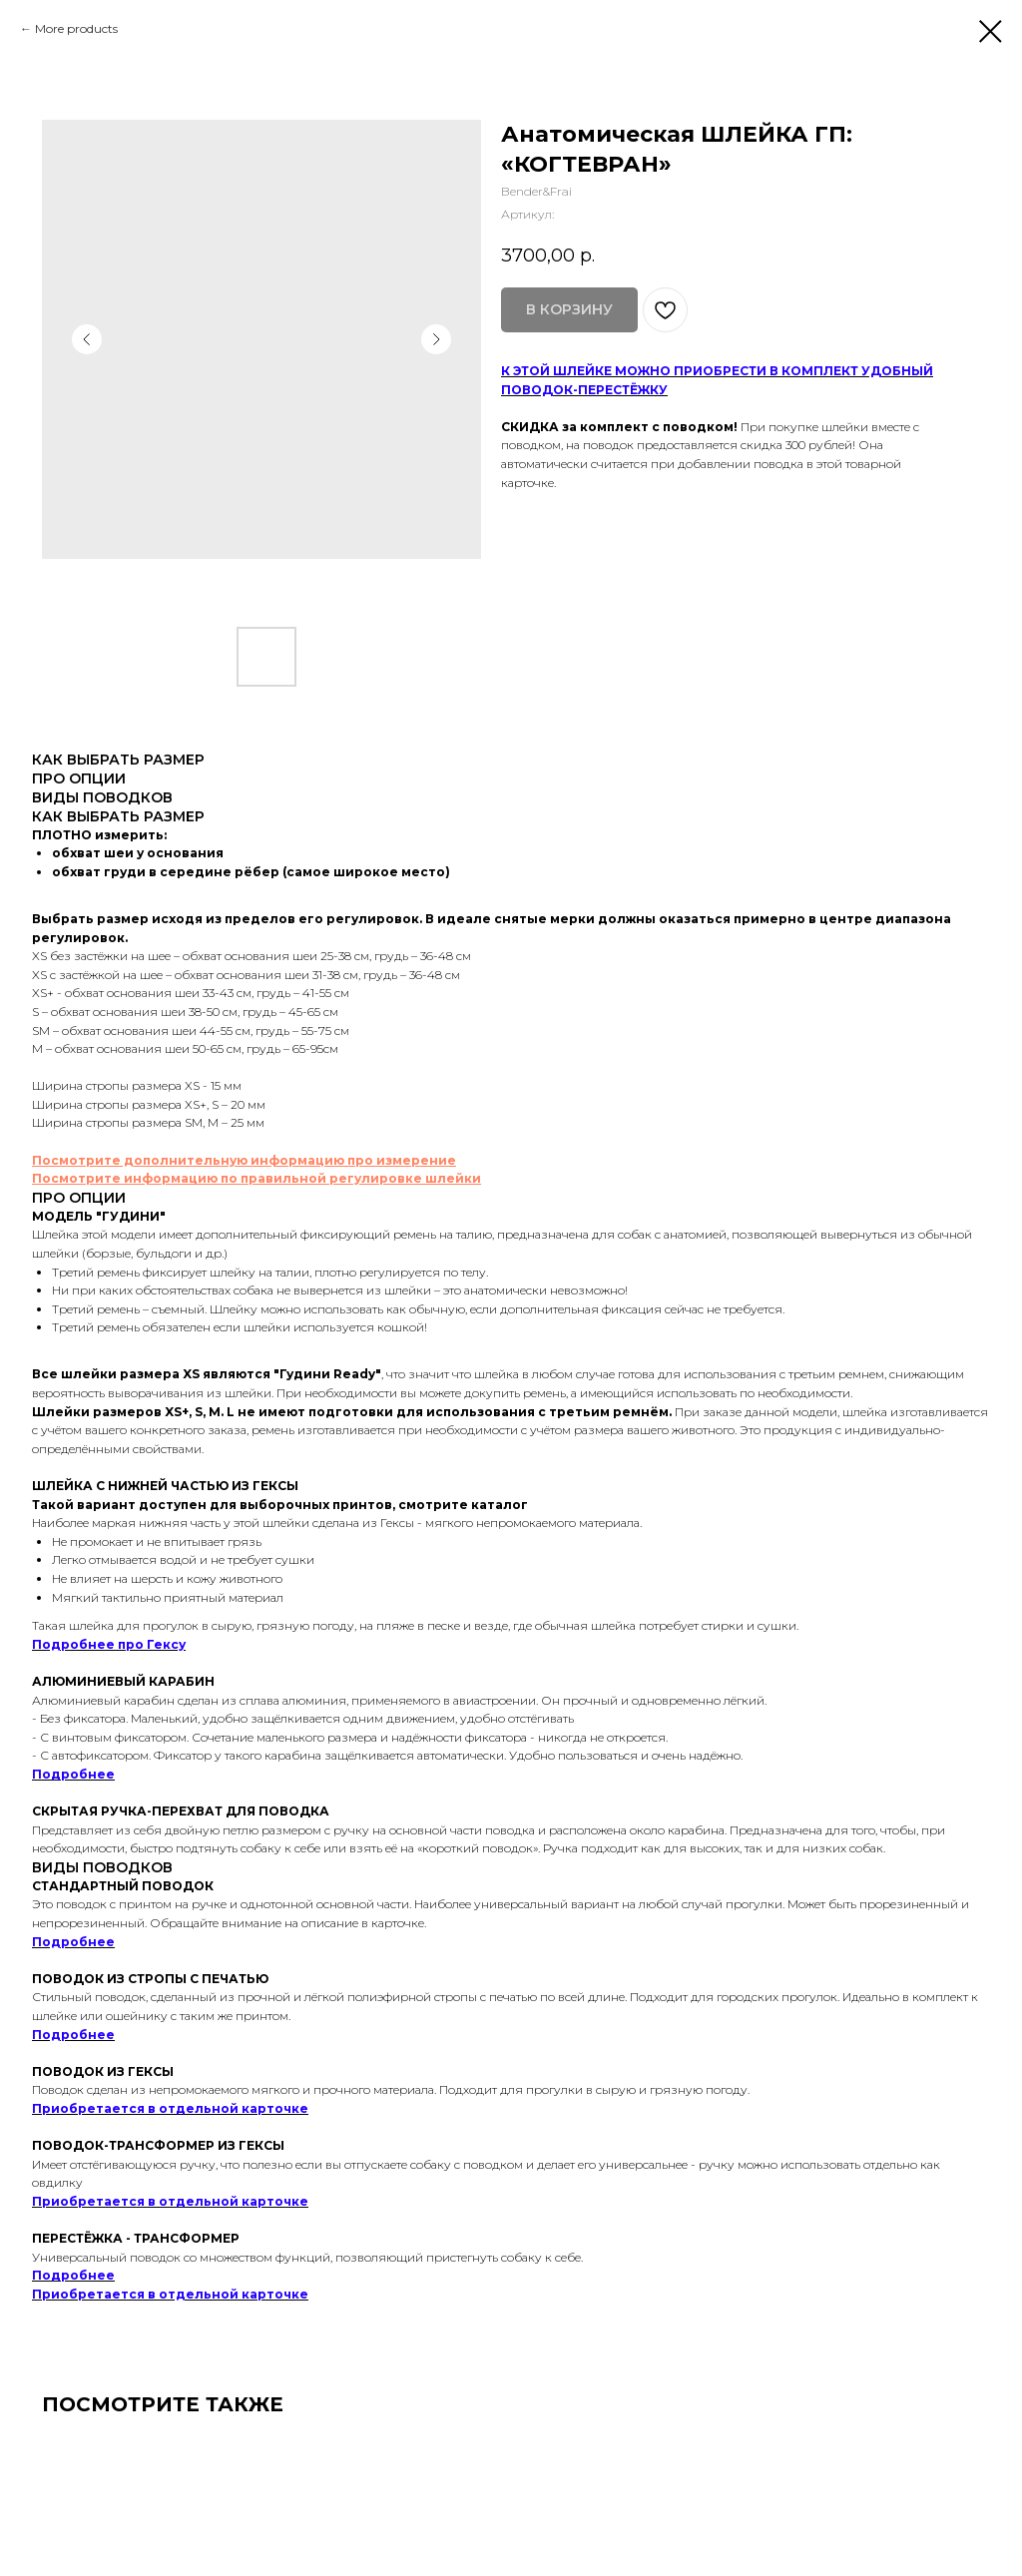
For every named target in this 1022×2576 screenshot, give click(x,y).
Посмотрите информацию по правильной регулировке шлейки (256, 1178)
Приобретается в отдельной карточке (170, 2108)
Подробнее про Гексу (109, 1644)
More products (76, 28)
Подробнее (73, 1774)
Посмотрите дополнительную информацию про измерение (244, 1160)
